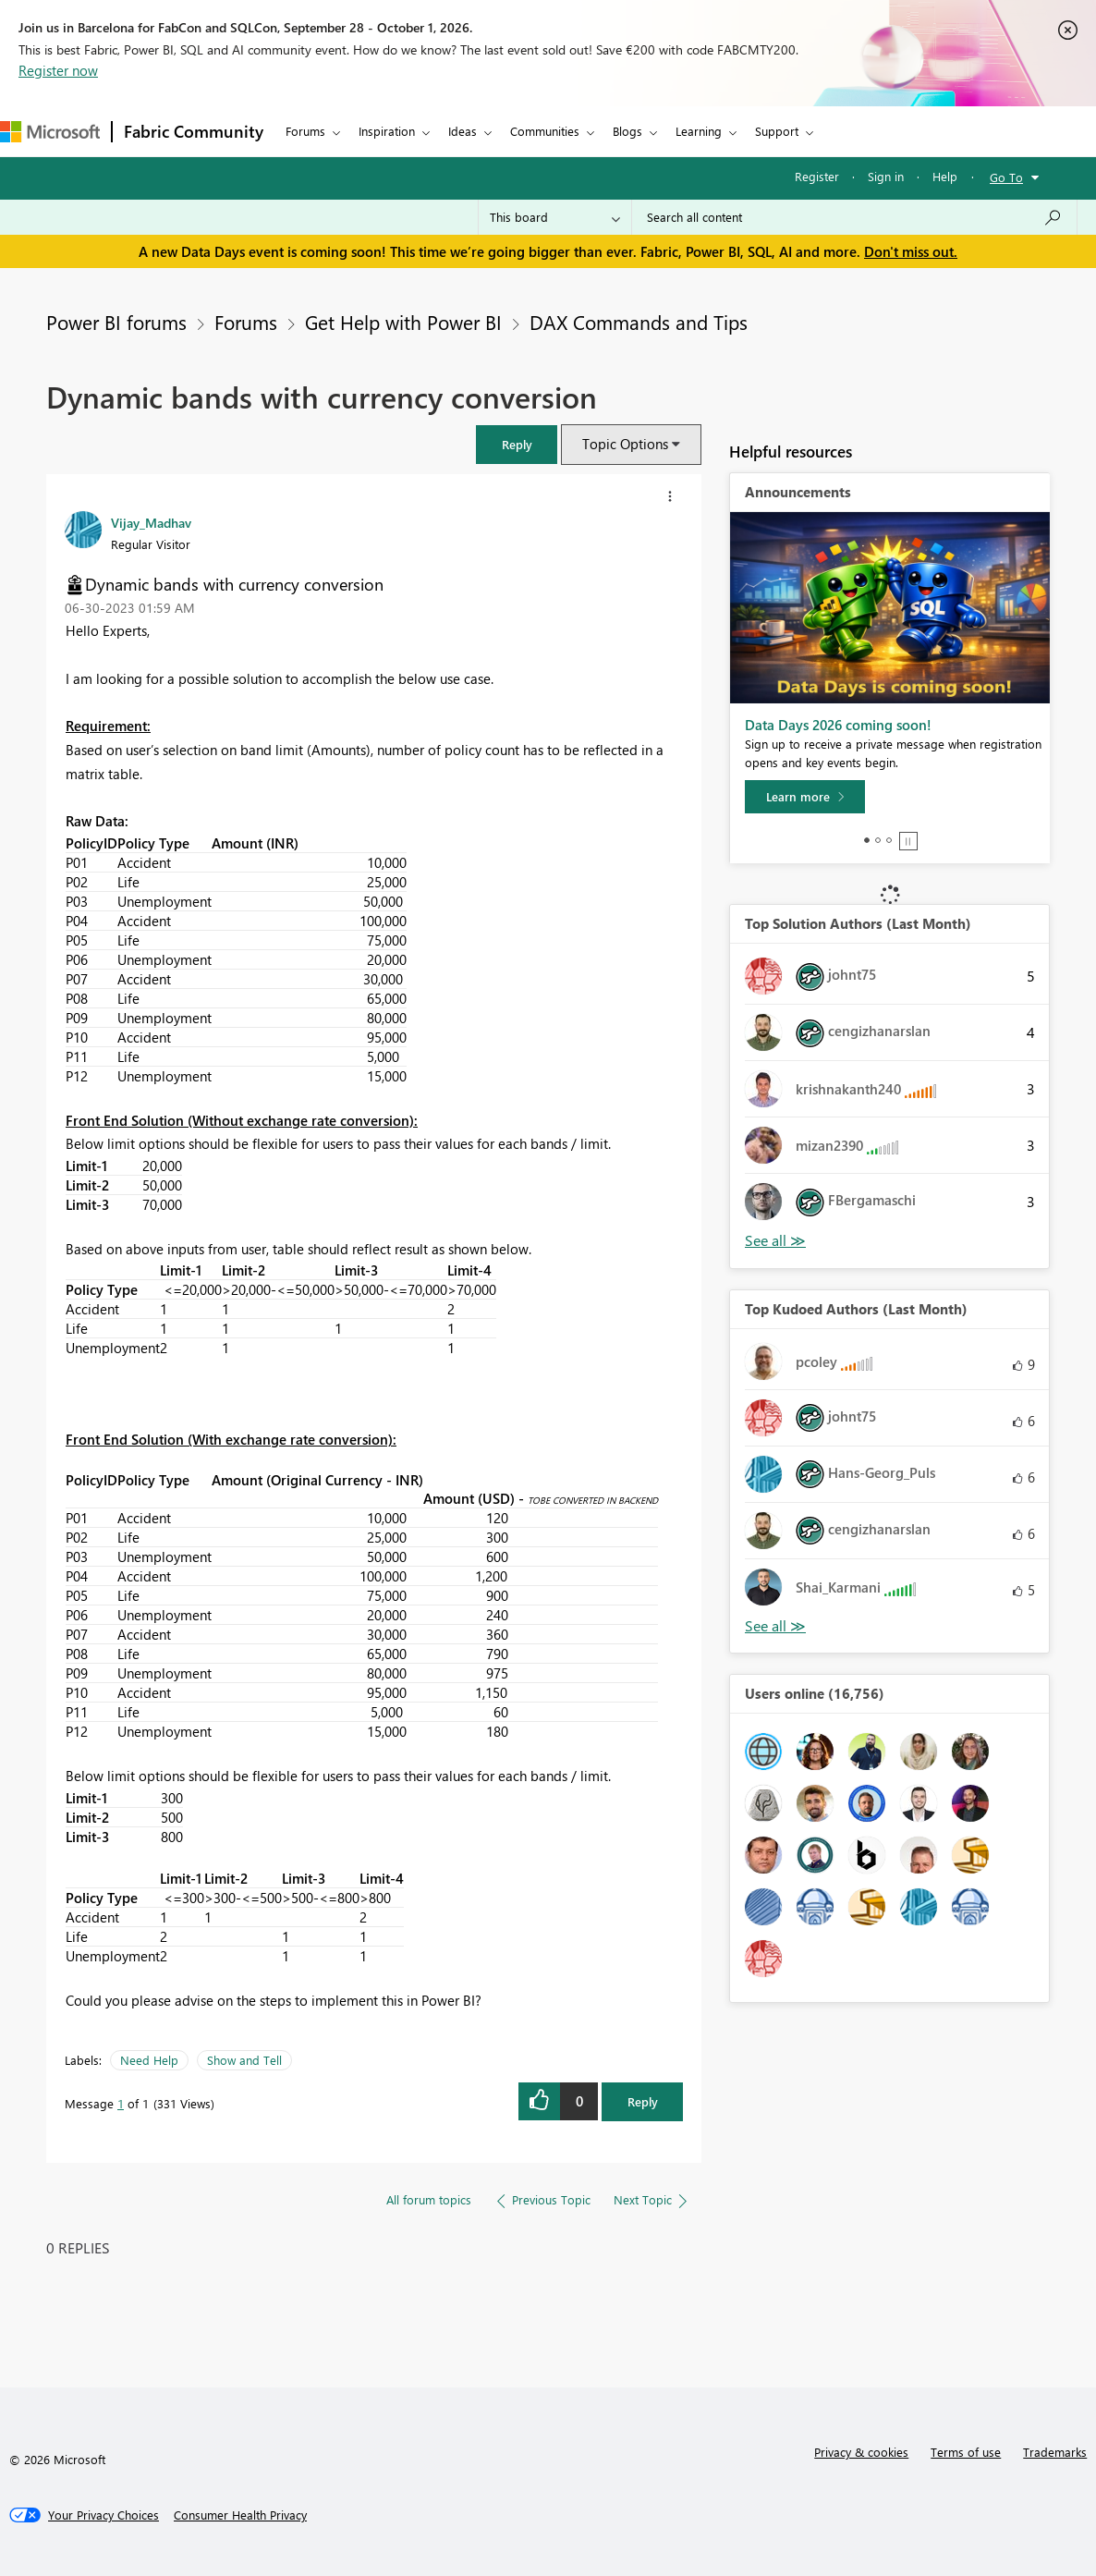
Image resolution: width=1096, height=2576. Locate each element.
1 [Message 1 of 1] (120, 2103)
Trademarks (1055, 2452)
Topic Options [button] (625, 443)
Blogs (627, 131)
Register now (58, 70)
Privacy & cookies (861, 2452)
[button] (516, 444)
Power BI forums (116, 322)
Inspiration (387, 131)
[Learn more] (805, 796)
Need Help (149, 2060)
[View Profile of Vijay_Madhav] (151, 522)
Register (817, 176)
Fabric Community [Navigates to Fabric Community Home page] (193, 131)
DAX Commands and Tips (639, 322)
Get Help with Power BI (403, 322)
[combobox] (854, 217)
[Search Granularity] (555, 217)
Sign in (886, 176)
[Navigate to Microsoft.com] (50, 131)
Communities (544, 131)
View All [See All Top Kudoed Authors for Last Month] (775, 1626)
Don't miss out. (910, 251)
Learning (699, 131)
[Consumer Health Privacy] (240, 2515)
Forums (305, 131)
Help (944, 176)
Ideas (462, 131)
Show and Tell (244, 2060)
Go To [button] (1006, 177)
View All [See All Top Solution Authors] (775, 1240)
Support (776, 131)
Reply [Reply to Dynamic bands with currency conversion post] (642, 2101)
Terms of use (966, 2452)
